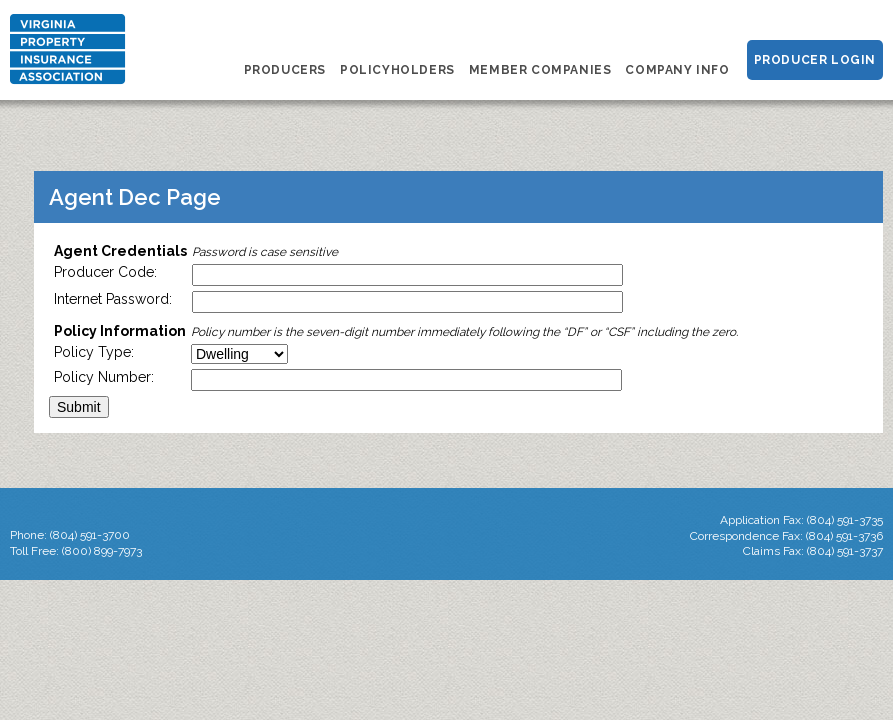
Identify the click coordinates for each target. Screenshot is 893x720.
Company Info (677, 70)
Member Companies (540, 70)
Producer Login (815, 60)
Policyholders (397, 70)
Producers (285, 70)
